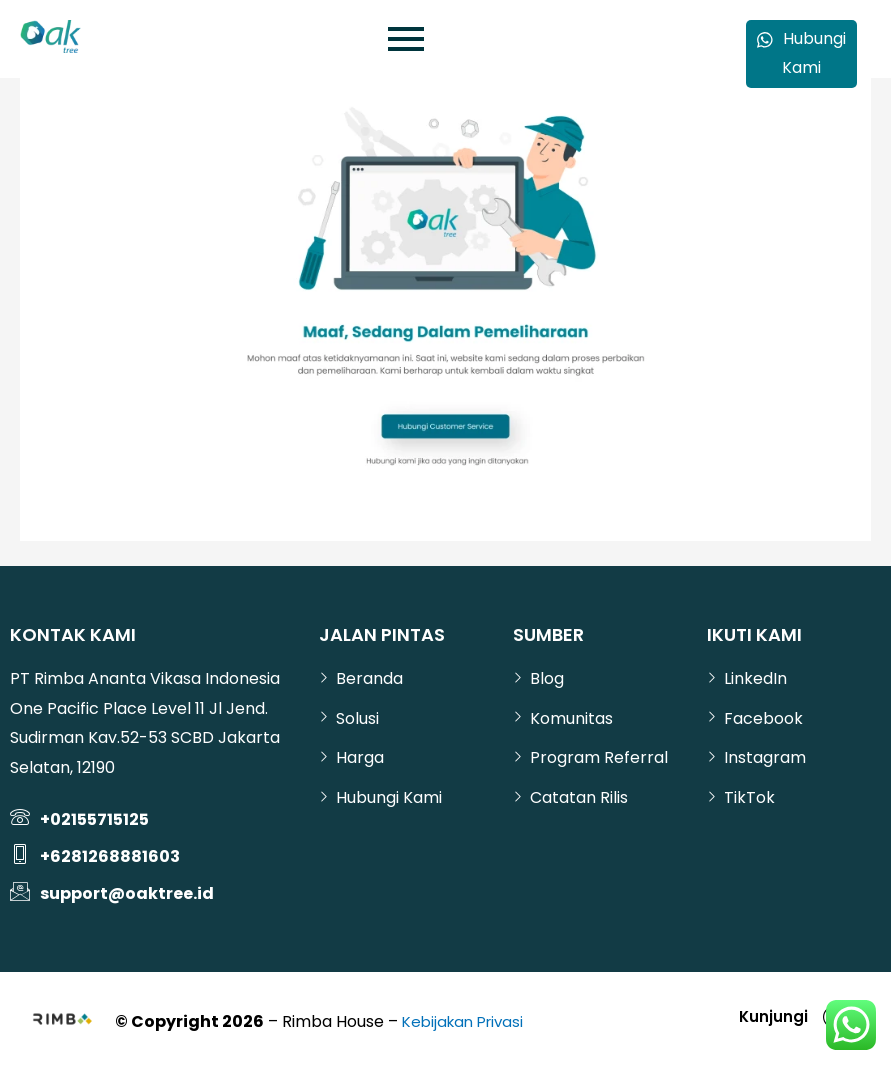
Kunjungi (767, 1016)
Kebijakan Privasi (467, 1021)
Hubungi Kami (801, 54)
